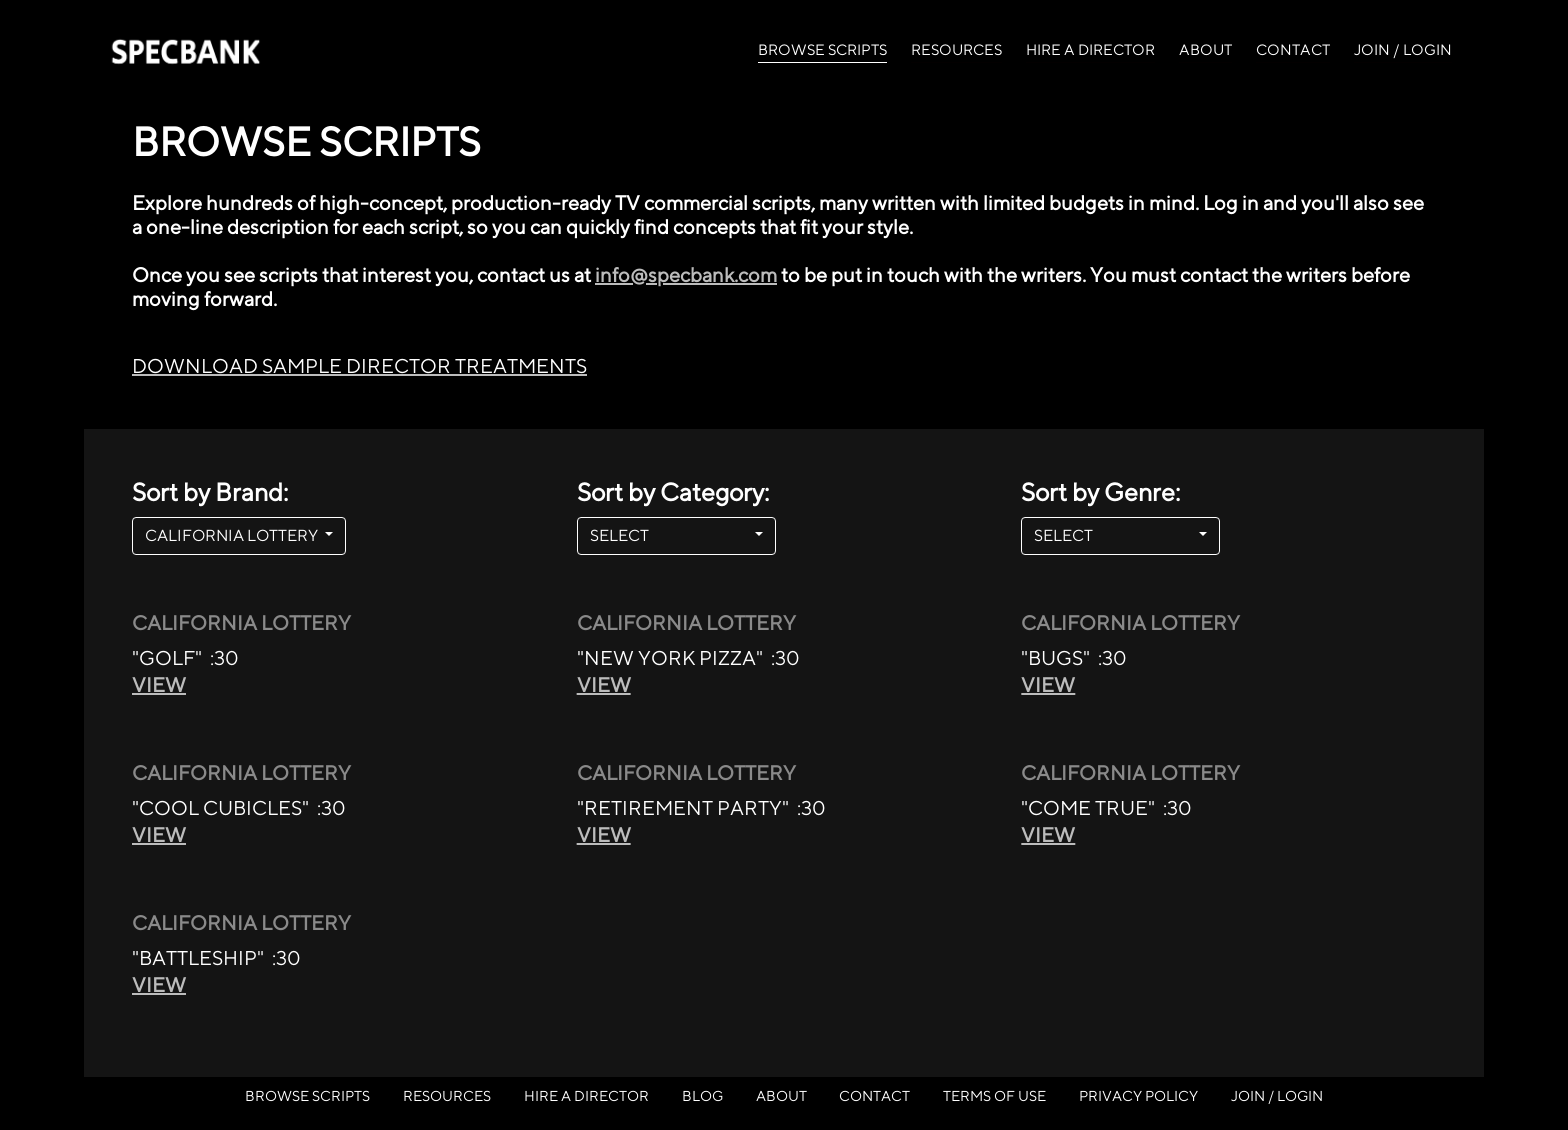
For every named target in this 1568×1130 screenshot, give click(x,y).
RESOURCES (956, 49)
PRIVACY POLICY (1138, 1095)
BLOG (702, 1095)
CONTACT (1293, 49)
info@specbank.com (686, 274)
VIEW (159, 684)
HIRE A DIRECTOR (1090, 49)
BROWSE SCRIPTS (822, 48)
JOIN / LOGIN (1403, 49)
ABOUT (1205, 49)
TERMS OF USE (994, 1095)
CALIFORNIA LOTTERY (233, 535)
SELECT (670, 535)
